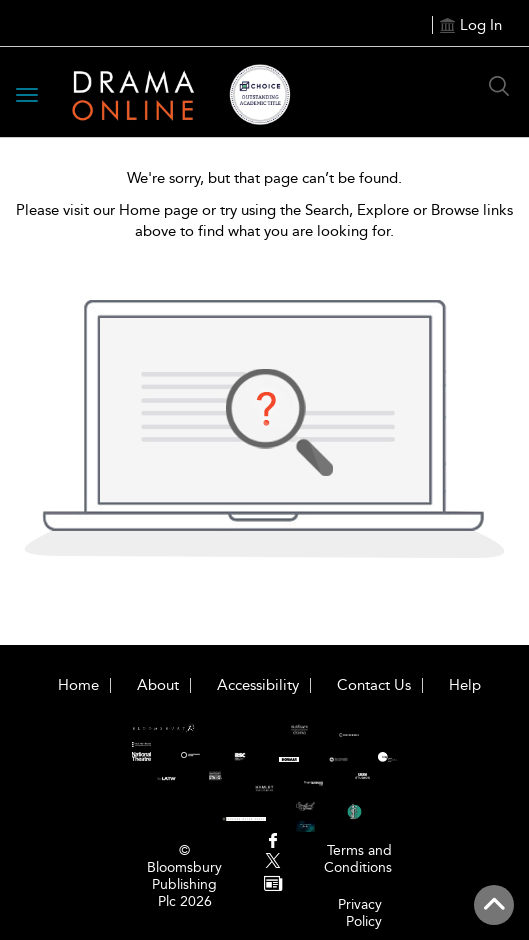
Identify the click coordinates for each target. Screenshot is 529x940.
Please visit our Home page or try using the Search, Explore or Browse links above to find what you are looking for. (264, 220)
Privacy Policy (360, 913)
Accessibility (258, 685)
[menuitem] (272, 842)
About (158, 685)
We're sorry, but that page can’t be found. (264, 178)
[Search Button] (499, 86)
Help (465, 685)
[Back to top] (494, 905)
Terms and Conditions (358, 859)
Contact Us (374, 685)
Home (78, 685)
